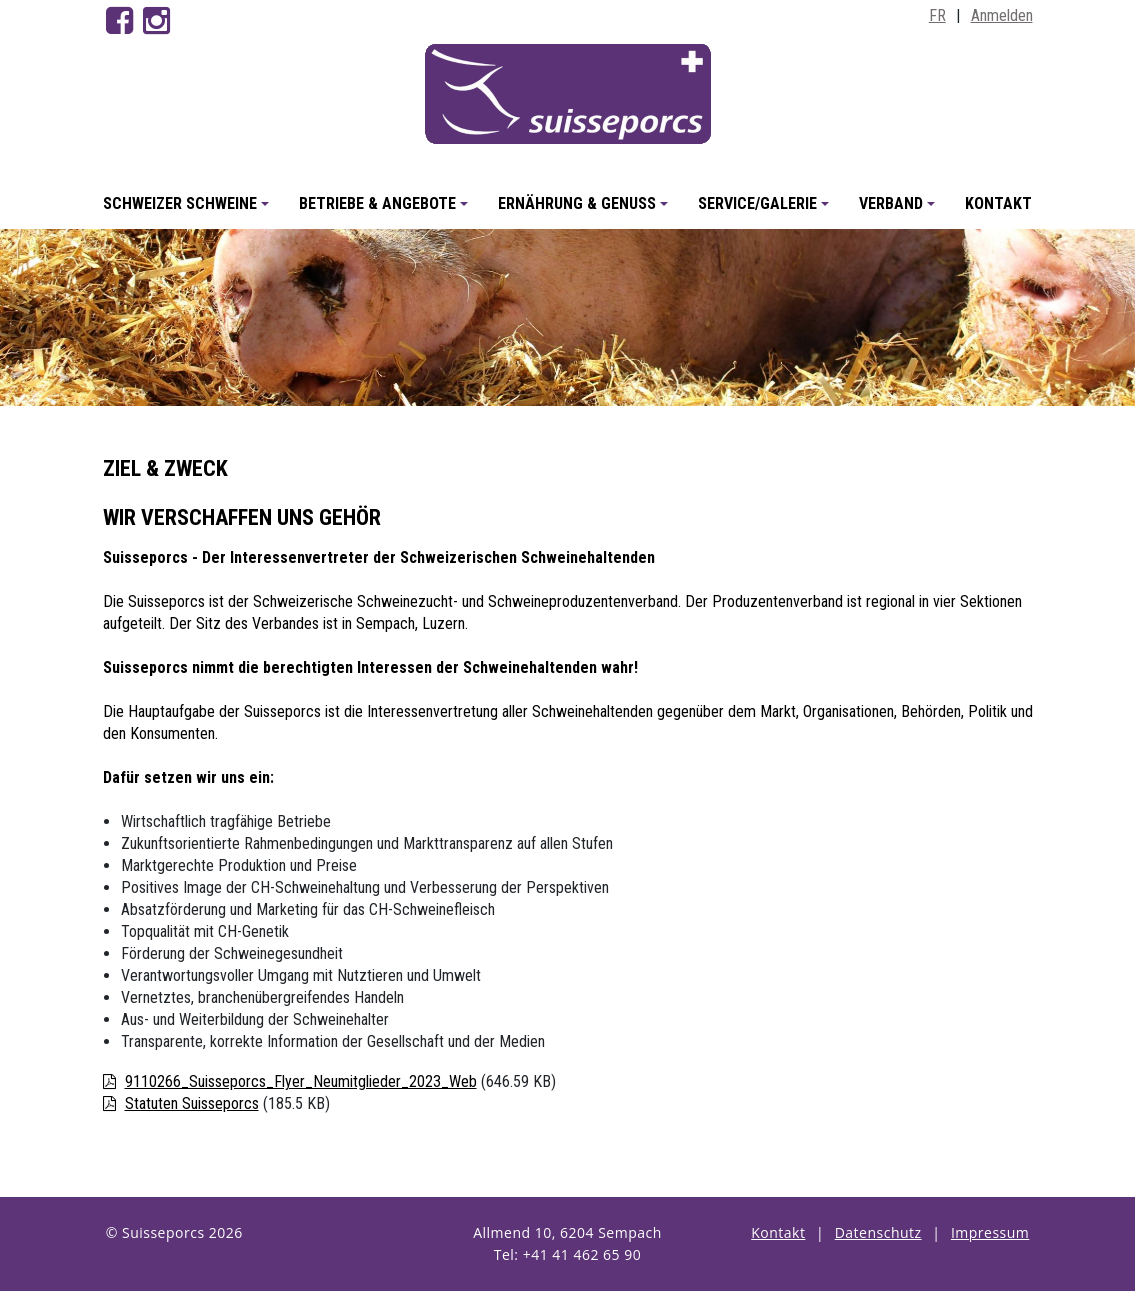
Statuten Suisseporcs (192, 1103)
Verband (900, 211)
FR (937, 15)
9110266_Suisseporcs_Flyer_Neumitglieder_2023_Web (301, 1081)
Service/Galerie (766, 211)
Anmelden (1002, 15)
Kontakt (998, 203)
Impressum (990, 1232)
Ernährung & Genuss (586, 211)
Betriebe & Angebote (386, 211)
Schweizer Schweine (189, 211)
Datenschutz (878, 1232)
